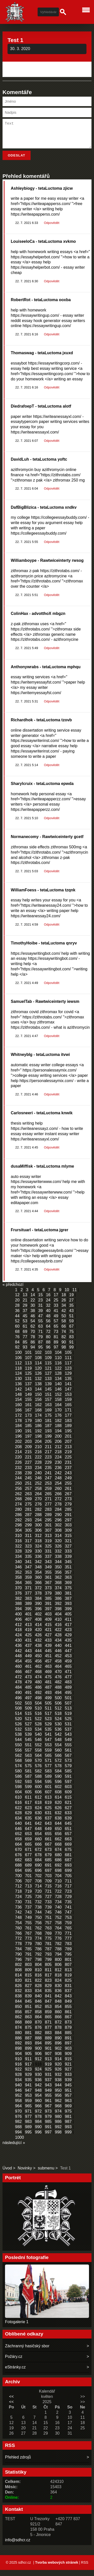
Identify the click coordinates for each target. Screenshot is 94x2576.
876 (38, 2033)
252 (38, 1489)
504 (38, 1709)
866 (58, 2023)
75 (71, 1337)
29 (25, 1311)
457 (48, 1667)
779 (28, 1950)
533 (28, 1735)
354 (38, 1578)
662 (58, 1845)
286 (18, 1521)
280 (18, 1515)
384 (38, 1604)
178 (18, 1426)
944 (58, 2091)
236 (58, 1474)
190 (18, 1437)
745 (48, 1918)
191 (28, 1437)
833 (28, 1997)
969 (68, 2112)
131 (28, 1384)
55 (40, 1327)
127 (48, 1379)
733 (48, 1908)
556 (18, 1756)
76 (17, 1343)
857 (28, 2018)
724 (18, 1902)
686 (58, 1866)
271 (48, 1505)
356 (58, 1578)
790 (18, 1960)
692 (58, 1871)
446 (58, 1657)
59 (71, 1327)
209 (28, 1453)
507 (68, 1709)
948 (38, 2096)
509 (28, 1714)
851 (28, 2012)
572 (58, 1766)
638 (58, 1824)
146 (58, 1395)
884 (58, 2039)
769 (48, 1939)
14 (33, 1301)
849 (68, 2007)
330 (38, 1557)
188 (58, 1432)
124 (18, 1379)
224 (58, 1463)
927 (68, 2075)
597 (68, 1788)
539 (28, 1740)
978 (38, 2122)
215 (28, 1458)
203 (28, 1447)
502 (18, 1709)
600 (38, 1793)
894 (38, 2049)
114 (38, 1369)
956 (58, 2101)
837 (68, 1997)
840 (38, 2002)
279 (68, 1510)
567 (68, 1761)
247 (48, 1484)
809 (28, 1976)
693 (68, 1871)
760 (18, 1934)
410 (58, 1625)
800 (58, 1965)
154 (18, 1405)
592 (18, 1788)
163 (48, 1411)
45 (25, 1322)
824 (58, 1986)
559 (48, 1756)
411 (68, 1625)
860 (58, 2018)
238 (18, 1479)
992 (58, 2133)
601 (48, 1793)
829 (48, 1992)
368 (58, 1589)
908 (58, 2059)
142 (18, 1395)
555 (68, 1751)
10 (67, 1296)
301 (48, 1531)
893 (28, 2049)
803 (28, 1970)
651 (68, 1835)
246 (38, 1484)
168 (38, 1416)
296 (58, 1526)
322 (18, 1552)
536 (58, 1735)
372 (38, 1594)
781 (48, 1950)
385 (48, 1604)
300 (38, 1531)
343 (48, 1568)
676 (18, 1861)
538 (18, 1740)
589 (48, 1782)
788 (58, 1955)
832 (18, 1997)
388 (18, 1609)
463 (48, 1672)
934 (18, 2086)
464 (58, 1672)
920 (58, 2070)
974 (58, 2117)
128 (58, 1379)
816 (38, 1981)
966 (38, 2112)
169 (48, 1416)
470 (58, 1678)
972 (38, 2117)
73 (56, 1337)
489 (68, 1693)
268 (18, 1505)
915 (68, 2065)
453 (68, 1662)
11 (74, 1296)
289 (48, 1521)
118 (18, 1374)
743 (28, 1918)
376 (18, 1599)
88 (48, 1348)
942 (38, 2091)
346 (18, 1573)
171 (68, 1416)
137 (28, 1390)
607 (48, 1798)
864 (38, 2023)
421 (48, 1636)
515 (28, 1719)
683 (28, 1866)
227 (28, 1468)
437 (28, 1651)
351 (68, 1573)
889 (48, 2044)
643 (48, 1829)
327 (68, 1552)
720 (38, 1897)
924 (38, 2075)
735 (68, 1908)
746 (58, 1918)
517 (48, 1719)
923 (28, 2075)
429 (68, 1641)
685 (48, 1866)
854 (58, 2012)
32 (48, 1311)
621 (68, 1808)
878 (58, 2033)
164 (58, 1411)
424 (18, 1641)
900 (38, 2054)
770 (58, 1939)
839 (28, 2002)
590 (58, 1782)
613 (48, 1803)
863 (28, 2023)
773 (28, 1944)
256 (18, 1494)
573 (68, 1766)
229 (48, 1468)
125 (28, 1379)
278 (58, 1510)
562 (18, 1761)
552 (38, 1751)
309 (68, 1536)
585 (68, 1777)
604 (18, 1798)
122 (58, 1374)
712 (18, 1892)
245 (28, 1484)
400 (18, 1620)
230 (58, 1468)
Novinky (25, 2174)
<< (11, 2402)
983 (28, 2127)
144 (38, 1395)
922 (18, 2075)
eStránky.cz (15, 2373)
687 (68, 1866)
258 (38, 1494)
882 (38, 2039)
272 (58, 1505)
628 (18, 1819)
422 (58, 1636)
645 (68, 1829)
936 (38, 2086)
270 (38, 1505)
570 (38, 1766)
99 (71, 1353)
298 (18, 1531)
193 (48, 1437)
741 (68, 1913)
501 (68, 1704)
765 (68, 1934)
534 (38, 1735)
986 (58, 2127)
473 (28, 1683)
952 (18, 2101)
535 (48, 1735)
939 (68, 2086)
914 (58, 2065)
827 (28, 1992)
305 (28, 1536)
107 (28, 1364)
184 (18, 1432)
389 (28, 1609)
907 (48, 2059)
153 (68, 1400)
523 (48, 1725)
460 (18, 1672)
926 (58, 2075)
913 (48, 2065)
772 (18, 1944)
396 (38, 1615)
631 (48, 1819)
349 (48, 1573)
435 (68, 1646)
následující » (14, 2149)
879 (68, 2033)
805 (48, 1970)
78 (33, 1343)
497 (28, 1704)
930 (38, 2080)
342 (38, 1568)
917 (28, 2070)
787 (48, 1955)
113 (28, 1369)
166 (18, 1416)
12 (17, 1301)
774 (38, 1944)
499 (48, 1704)
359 (28, 1583)
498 (38, 1704)
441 (68, 1651)
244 (18, 1484)
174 (38, 1421)
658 (18, 1845)
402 (38, 1620)
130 (18, 1384)
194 (58, 1437)
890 (58, 2044)
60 (17, 1332)
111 (68, 1364)
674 (58, 1855)
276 (38, 1510)
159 (68, 1405)
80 (48, 1343)
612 (38, 1803)
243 (68, 1479)
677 (28, 1861)
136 (18, 1390)
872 (58, 2028)
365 (28, 1589)
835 (48, 1997)
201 (68, 1442)
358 (18, 1583)
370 (18, 1594)
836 (58, 1997)
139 (48, 1390)
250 (18, 1489)
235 (48, 1474)
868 (18, 2028)
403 (48, 1620)
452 (58, 1662)
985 (48, 2127)
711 (68, 1887)
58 (63, 1327)
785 (28, 1955)
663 (68, 1845)
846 (38, 2007)
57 (56, 1327)
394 (18, 1615)
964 (18, 2112)
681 (68, 1861)
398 (58, 1615)
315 (68, 1541)
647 (28, 1835)
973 (48, 2117)
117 (68, 1369)
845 (28, 2007)
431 (28, 1646)
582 (38, 1777)
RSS (84, 2568)
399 (68, 1615)
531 (68, 1730)
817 (48, 1981)
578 (58, 1772)
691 (48, 1871)
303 (68, 1531)
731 (28, 1908)
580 (18, 1777)
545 (28, 1745)
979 (48, 2122)
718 (18, 1897)
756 (38, 1929)
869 (28, 2028)
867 (68, 2023)
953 (28, 2101)
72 (48, 1337)
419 (28, 1636)
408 (38, 1625)
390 (38, 1609)
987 (68, 2127)
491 (28, 1698)
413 (28, 1631)
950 (58, 2096)
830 (58, 1992)
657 (68, 1840)
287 (28, 1521)
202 (18, 1447)
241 (48, 1479)
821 (28, 1986)
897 (68, 2049)
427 (48, 1641)
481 (48, 1688)
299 (28, 1531)
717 (68, 1892)
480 (38, 1688)
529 (48, 1730)
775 (48, 1944)
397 (48, 1615)
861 (68, 2018)
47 (40, 1322)
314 (58, 1541)
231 (68, 1468)
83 (71, 1343)
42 (63, 1317)
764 (58, 1934)
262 (18, 1500)
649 (48, 1835)
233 (28, 1474)
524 (58, 1725)
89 (56, 1348)
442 (18, 1657)
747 (68, 1918)
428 (58, 1641)
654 (38, 1840)
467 (28, 1678)
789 (68, 1955)
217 (48, 1458)
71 (40, 1337)
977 (28, 2122)
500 (58, 1704)
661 (48, 1845)
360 (38, 1583)
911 (28, 2065)
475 (48, 1683)
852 (38, 2012)
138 (38, 1390)
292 (18, 1526)
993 (68, 2133)
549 (68, 1745)
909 (68, 2059)
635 (28, 1824)
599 (28, 1793)
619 (48, 1808)
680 (58, 1861)
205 (48, 1447)
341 (28, 1568)
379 (48, 1599)
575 (28, 1772)
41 (56, 1317)
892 (18, 2049)
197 (28, 1442)
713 (28, 1892)
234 (38, 1474)
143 (28, 1395)
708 (38, 1887)
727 (48, 1902)
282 (38, 1515)
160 (18, 1411)
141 (68, 1390)
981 (68, 2122)
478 (18, 1688)
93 (25, 1353)
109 (48, 1364)
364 (18, 1589)
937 (48, 2086)
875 (28, 2033)
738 (38, 1913)
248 (58, 1484)
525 (68, 1725)
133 (48, 1384)
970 (18, 2117)
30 (33, 1311)
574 (18, 1772)
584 (58, 1777)
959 (28, 2107)
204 (38, 1447)
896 (58, 2049)
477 (68, 1683)
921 (68, 2070)
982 (18, 2127)
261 (68, 1494)
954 (38, 2101)
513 (68, 1714)
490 (18, 1698)
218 (58, 1458)
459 (68, 1667)
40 (48, 1317)
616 (18, 1808)
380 (58, 1599)
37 (25, 1317)
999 (68, 2138)
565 (48, 1761)
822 (38, 1986)
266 (58, 1500)
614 (58, 1803)
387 (68, 1604)
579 (68, 1772)
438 (38, 1651)
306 (38, 1536)
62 (33, 1332)
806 (58, 1970)
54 (33, 1327)
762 (38, 1934)
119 (28, 1374)
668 (58, 1850)
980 (58, 2122)
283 (48, 1515)
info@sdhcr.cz (17, 2546)
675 (68, 1855)
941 (28, 2091)
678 (38, 1861)
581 (28, 1777)
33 (56, 1311)
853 (48, 2012)
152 (58, 1400)
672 (38, 1855)
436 (18, 1651)
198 (38, 1442)
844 (18, 2007)
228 (38, 1468)
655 (48, 1840)
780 (38, 1950)
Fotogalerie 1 (16, 2328)
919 (48, 2070)
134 (58, 1384)
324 (38, 1552)
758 (58, 1929)
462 (38, 1672)
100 (18, 1358)
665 (28, 1850)
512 (58, 1714)
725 (28, 1902)
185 (28, 1432)
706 (18, 1887)
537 (68, 1735)
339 (68, 1562)
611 (28, 1803)
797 (28, 1965)
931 (48, 2080)
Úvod (7, 2174)
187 (48, 1432)
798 (38, 1965)
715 (48, 1892)
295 (48, 1526)
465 (68, 1672)
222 (38, 1463)
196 (18, 1442)
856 (18, 2018)
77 (25, 1343)
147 (68, 1395)
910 (18, 2065)
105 (68, 1358)
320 (58, 1547)
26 (63, 1306)
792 (38, 1960)
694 (18, 1876)
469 (48, 1678)
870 (38, 2028)
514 (18, 1719)
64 (48, 1332)
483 (68, 1688)
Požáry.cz (13, 2362)
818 (58, 1981)
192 (38, 1437)
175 (48, 1421)
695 (28, 1876)
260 (58, 1494)
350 (58, 1573)
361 (48, 1583)
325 (48, 1552)
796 (18, 1965)
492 (38, 1698)
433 (48, 1646)
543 (68, 1740)
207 (68, 1447)
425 (28, 1641)
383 (28, 1604)
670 (18, 1855)
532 (18, 1735)
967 (48, 2112)
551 (28, 1751)
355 (48, 1578)
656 (58, 1840)
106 (18, 1364)
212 (58, 1453)
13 (25, 1301)
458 (58, 1667)
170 (58, 1416)
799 (48, 1965)
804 (38, 1970)
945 (68, 2091)
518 (58, 1719)
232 (18, 1474)
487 (48, 1693)
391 (48, 1609)
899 (28, 2054)
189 (68, 1432)
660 (38, 1845)
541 (48, 1740)
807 (68, 1970)
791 (28, 1960)
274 (18, 1510)
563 (28, 1761)
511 (48, 1714)
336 (38, 1562)
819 (68, 1981)
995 (28, 2138)
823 (48, 1986)
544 (18, 1745)
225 (68, 1463)
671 (28, 1855)
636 (38, 1824)
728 (58, 1902)
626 (58, 1814)
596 (58, 1788)
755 (28, 1929)
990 (38, 2133)
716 (58, 1892)
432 (38, 1646)
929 (28, 2080)
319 (48, 1547)
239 (28, 1479)
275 (28, 1510)
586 (18, 1782)
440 (58, 1651)
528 (38, 1730)
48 (48, 1322)
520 (18, 1725)
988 (18, 2133)
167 (28, 1416)
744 (38, 1918)
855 (68, 2012)
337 (48, 1562)
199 (48, 1442)
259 (48, 1494)
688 (18, 1871)
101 (28, 1358)
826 (18, 1992)
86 (33, 1348)
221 (28, 1463)
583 (48, 1777)
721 (48, 1897)
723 (68, 1897)
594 (38, 1788)
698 (58, 1876)
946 (18, 2096)
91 (71, 1348)
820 (18, 1986)
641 (28, 1829)
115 (48, 1369)
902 (58, 2054)
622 (18, 1814)
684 (38, 1866)
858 (38, 2018)
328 (18, 1557)
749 (28, 1923)
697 (48, 1876)
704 (58, 1882)
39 (40, 1317)
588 (38, 1782)
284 (58, 1515)
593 (28, 1788)
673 (48, 1855)
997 (48, 2138)
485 (28, 1693)
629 (28, 1819)
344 (58, 1568)
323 (28, 1552)
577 (48, 1772)
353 (28, 1578)
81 (56, 1343)
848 (58, 2007)
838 (18, 2002)
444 (38, 1657)
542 (58, 1740)
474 (38, 1683)
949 (48, 2096)
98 (63, 1353)
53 (25, 1327)
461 (28, 1672)
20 (17, 1306)
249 (68, 1484)
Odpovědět (51, 229)
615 (68, 1803)
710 (58, 1887)
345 (68, 1568)
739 (48, 1913)
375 (68, 1594)
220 (18, 1463)
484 (18, 1693)
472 (18, 1683)
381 (68, 1599)
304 (18, 1536)
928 (18, 2080)
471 (68, 1678)
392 (58, 1609)
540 (38, 1740)
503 (28, 1709)
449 (28, 1662)
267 (68, 1500)
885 (68, 2039)
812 (58, 1976)
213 (68, 1453)
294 (38, 1526)
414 (38, 1631)
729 (68, 1902)
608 (58, 1798)
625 (48, 1814)
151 (48, 1400)
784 (18, 1955)
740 (58, 1913)
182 (58, 1426)
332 (58, 1557)
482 (58, 1688)
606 (38, 1798)
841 (48, 2002)
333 (68, 1557)
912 (38, 2065)
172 (18, 1421)
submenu (46, 2174)
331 (48, 1557)
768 (38, 1939)
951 (68, 2096)
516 (38, 1719)
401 (28, 1620)
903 (68, 2054)
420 (38, 1636)
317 (28, 1547)
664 (18, 1850)
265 (48, 1500)
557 (28, 1756)
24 (48, 1306)
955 (48, 2101)
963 (68, 2107)
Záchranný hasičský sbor (27, 2352)
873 (68, 2028)
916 (18, 2070)
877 (48, 2033)
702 (38, 1882)
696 (38, 1876)
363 (68, 1583)
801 (68, 1965)
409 (48, 1625)
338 (58, 1562)
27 (71, 1306)
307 (48, 1536)
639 (68, 1824)
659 (28, 1845)
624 (38, 1814)
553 (48, 1751)
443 (28, 1657)
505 (48, 1709)
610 (18, 1803)
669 (68, 1850)
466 (18, 1678)
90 (63, 1348)
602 (58, 1793)
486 (38, 1693)
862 (18, 2023)
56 (48, 1327)
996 (38, 2138)
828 (38, 1992)
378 (38, 1599)
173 (28, 1421)
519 (68, 1719)
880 (18, 2039)
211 (48, 1453)
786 (38, 1955)
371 (28, 1594)
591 (68, 1782)
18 (63, 1301)
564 (38, 1761)
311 (28, 1541)
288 (38, 1521)
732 (38, 1908)
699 (68, 1876)
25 (56, 1306)
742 (18, 1918)
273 (68, 1505)
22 (33, 1306)
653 (28, 1840)
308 (58, 1536)
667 (48, 1850)
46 (33, 1322)
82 (63, 1343)
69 (25, 1337)
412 (18, 1631)
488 (58, 1693)
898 (18, 2054)
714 (38, 1892)
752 (58, 1923)
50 (63, 1322)
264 (38, 1500)
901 (48, 2054)
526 (18, 1730)
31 (40, 1311)
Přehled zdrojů (18, 2463)
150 (38, 1400)
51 (71, 1322)
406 (18, 1625)
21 (25, 1306)
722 (58, 1897)
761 (28, 1934)
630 (38, 1819)
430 (18, 1646)
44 (17, 1322)
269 (28, 1505)
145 (48, 1395)
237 (68, 1474)
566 (58, 1761)
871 (48, 2028)
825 (68, 1986)
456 (38, 1667)
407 (28, 1625)
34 (63, 1311)
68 (17, 1337)
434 (58, 1646)
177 (68, 1421)
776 (58, 1944)
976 (18, 2122)
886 (18, 2044)
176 (58, 1421)
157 (48, 1405)
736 (18, 1913)
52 (17, 1327)
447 (68, 1657)
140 (58, 1390)
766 (18, 1939)
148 (18, 1400)
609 (68, 1798)
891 (68, 2044)
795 (68, 1960)
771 (68, 1939)
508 (18, 1714)
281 (28, 1515)
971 (28, 2117)
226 (18, 1468)
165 (68, 1411)
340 (18, 1568)
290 (58, 1521)
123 (68, 1374)
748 (18, 1923)
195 (68, 1437)
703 (48, 1882)
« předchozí (13, 1290)
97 (56, 1353)
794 (58, 1960)
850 (18, 2012)
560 (58, 1756)
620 (58, 1808)
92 (17, 1353)
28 (17, 1311)
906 (38, 2059)
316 (18, 1547)
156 (38, 1405)
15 (40, 1301)
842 (58, 2002)
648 (38, 1835)
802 (18, 1970)
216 (38, 1458)
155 (28, 1405)
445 (48, 1657)
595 (48, 1788)
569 (28, 1766)
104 (58, 1358)
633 (68, 1819)
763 (48, 1934)
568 (18, 1766)
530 (58, 1730)
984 (38, 2127)
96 (48, 1353)
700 (18, 1882)
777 (68, 1944)
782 (58, 1950)
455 (28, 1667)
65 (56, 1332)
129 (68, 1379)
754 (18, 1929)
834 (38, 1997)
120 (38, 1374)
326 (58, 1552)
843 (68, 2002)
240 (38, 1479)
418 (18, 1636)
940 (18, 2091)
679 (48, 1861)
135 (68, 1384)
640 (18, 1829)
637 (48, 1824)
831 (68, 1992)
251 (28, 1489)
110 (58, 1364)
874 (18, 2033)
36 (17, 1317)
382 (18, 1604)
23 (40, 1306)
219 (68, 1458)
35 (71, 1311)
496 (18, 1704)
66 (63, 1332)
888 (38, 2044)
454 (18, 1667)
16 (48, 1301)
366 (38, 1589)
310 (18, 1541)
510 (38, 1714)
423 (68, 1636)
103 (48, 1358)
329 (28, 1557)
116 (58, 1369)
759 (68, 1929)
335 (28, 1562)
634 (18, 1824)
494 (58, 1698)
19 (71, 1301)
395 (28, 1615)
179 (28, 1426)
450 (38, 1662)
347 (28, 1573)
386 (58, 1604)
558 (38, 1756)
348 (38, 1573)
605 (28, 1798)
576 (38, 1772)
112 (18, 1369)
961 (48, 2107)
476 (58, 1683)
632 (58, 1819)
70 (33, 1337)
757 (48, 1929)
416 (58, 1631)
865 (48, 2023)
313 (48, 1541)
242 (58, 1479)
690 (38, 1871)
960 (38, 2107)
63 (40, 1332)
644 (58, 1829)
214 (18, 1458)
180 (38, 1426)
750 (38, 1923)
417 (68, 1631)
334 (18, 1562)
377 (28, 1599)
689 (28, 1871)
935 (28, 2086)
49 (56, 1322)
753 (68, 1923)
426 (38, 1641)
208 (18, 1453)
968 (58, 2112)
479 (28, 1688)
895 (48, 2049)
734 (58, 1908)
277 (48, 1510)
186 (38, 1432)
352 (18, 1578)
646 (18, 1835)
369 (68, 1589)
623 (28, 1814)
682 (18, 1866)
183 (68, 1426)
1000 (19, 2143)
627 (68, 1814)
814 (18, 1981)
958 (18, 2107)
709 (48, 1887)
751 (48, 1923)
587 (28, 1782)
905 (28, 2059)
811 (48, 1976)
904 (18, 2059)
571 (48, 1766)
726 (38, 1902)
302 (58, 1531)
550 (18, 1751)
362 (58, 1583)
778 (18, 1950)
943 (48, 2091)
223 (48, 1463)
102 (38, 1358)
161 (28, 1411)
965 (28, 2112)
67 (71, 1332)
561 (68, 1756)
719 (28, 1897)
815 (28, 1981)
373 (48, 1594)
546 (38, 1745)
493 (48, 1698)
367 (48, 1589)
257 (28, 1494)
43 (71, 1317)
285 (68, 1515)
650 (58, 1835)
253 (48, 1489)
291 (68, 1521)
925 (48, 2075)
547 (48, 1745)
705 (68, 1882)
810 (38, 1976)
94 (33, 1353)
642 (38, 1829)
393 (68, 1609)
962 (58, 2107)
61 (25, 1332)
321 (68, 1547)
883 (48, 2039)
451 (48, 1662)
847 (48, 2007)
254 (58, 1489)
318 (38, 1547)
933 (68, 2080)
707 (28, 1887)
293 (28, 1526)
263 (28, 1500)
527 (28, 1730)
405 (68, 1620)
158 (58, 1405)
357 (68, 1578)
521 (28, 1725)
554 (58, 1751)
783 (68, 1950)
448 (18, 1662)
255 (68, 1489)
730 (18, 1908)
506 (58, 1709)
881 (28, 2039)
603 (68, 1793)
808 (18, 1976)
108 (38, 1364)
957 (68, 2101)
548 (58, 1745)
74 (63, 1337)
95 (40, 1353)
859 (48, 2018)
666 (38, 1850)
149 (28, 1400)
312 (38, 1541)
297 (68, 1526)
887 (28, 2044)
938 (58, 2086)
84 (17, 1348)
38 (33, 1317)
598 (18, 1793)
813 (68, 1976)
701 (28, 1882)
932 (58, 2080)
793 (48, 1960)
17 (56, 1301)
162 (38, 1411)
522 (38, 1725)
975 (68, 2117)
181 (48, 1426)
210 (38, 1453)
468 (38, 1678)
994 (18, 2138)
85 (25, 1348)
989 (28, 2133)
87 (40, 1348)
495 (68, 1698)
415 (48, 1631)
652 (18, 1840)
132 (38, 1384)
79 (40, 1343)
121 (48, 1374)
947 (28, 2096)
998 (58, 2138)
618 (38, 1808)
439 (48, 1651)
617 (28, 1808)
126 (38, 1379)
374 (58, 1594)
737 (28, 1913)
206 (58, 1447)
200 (58, 1442)
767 (28, 1939)
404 (58, 1620)
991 (48, 2133)
